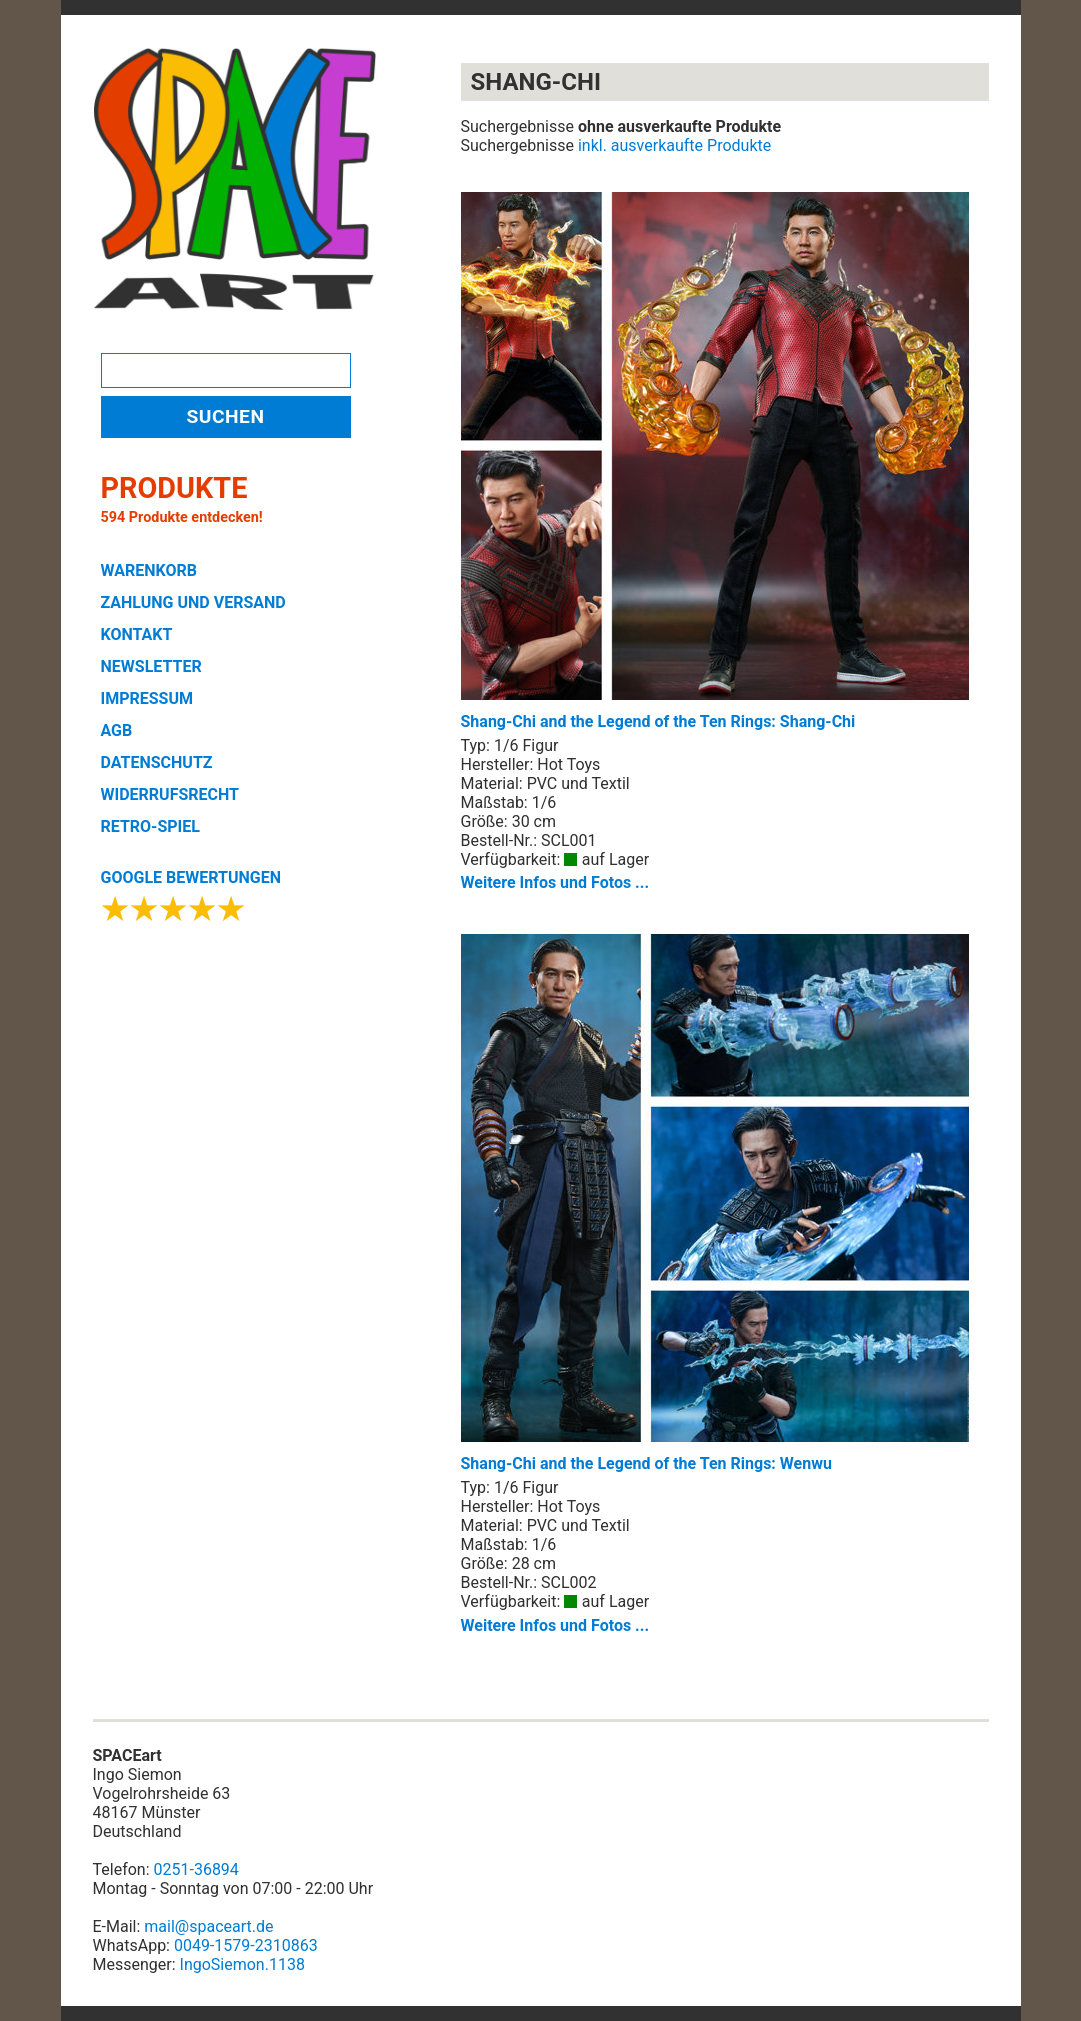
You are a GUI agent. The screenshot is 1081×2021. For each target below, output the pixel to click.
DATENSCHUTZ (157, 762)
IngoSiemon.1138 (242, 1964)
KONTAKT (137, 634)
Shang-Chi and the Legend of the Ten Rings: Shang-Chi (715, 461)
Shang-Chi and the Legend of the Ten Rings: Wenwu (715, 1203)
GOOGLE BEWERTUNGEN (191, 877)
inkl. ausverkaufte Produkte (674, 145)
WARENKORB (149, 570)
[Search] (226, 370)
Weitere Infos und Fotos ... (555, 882)
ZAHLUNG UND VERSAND (193, 602)
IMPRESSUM (147, 698)
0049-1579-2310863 (246, 1945)
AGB (117, 730)
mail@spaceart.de (208, 1926)
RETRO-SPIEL (150, 826)
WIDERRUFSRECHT (170, 794)
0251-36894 (196, 1869)
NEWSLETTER (151, 666)
